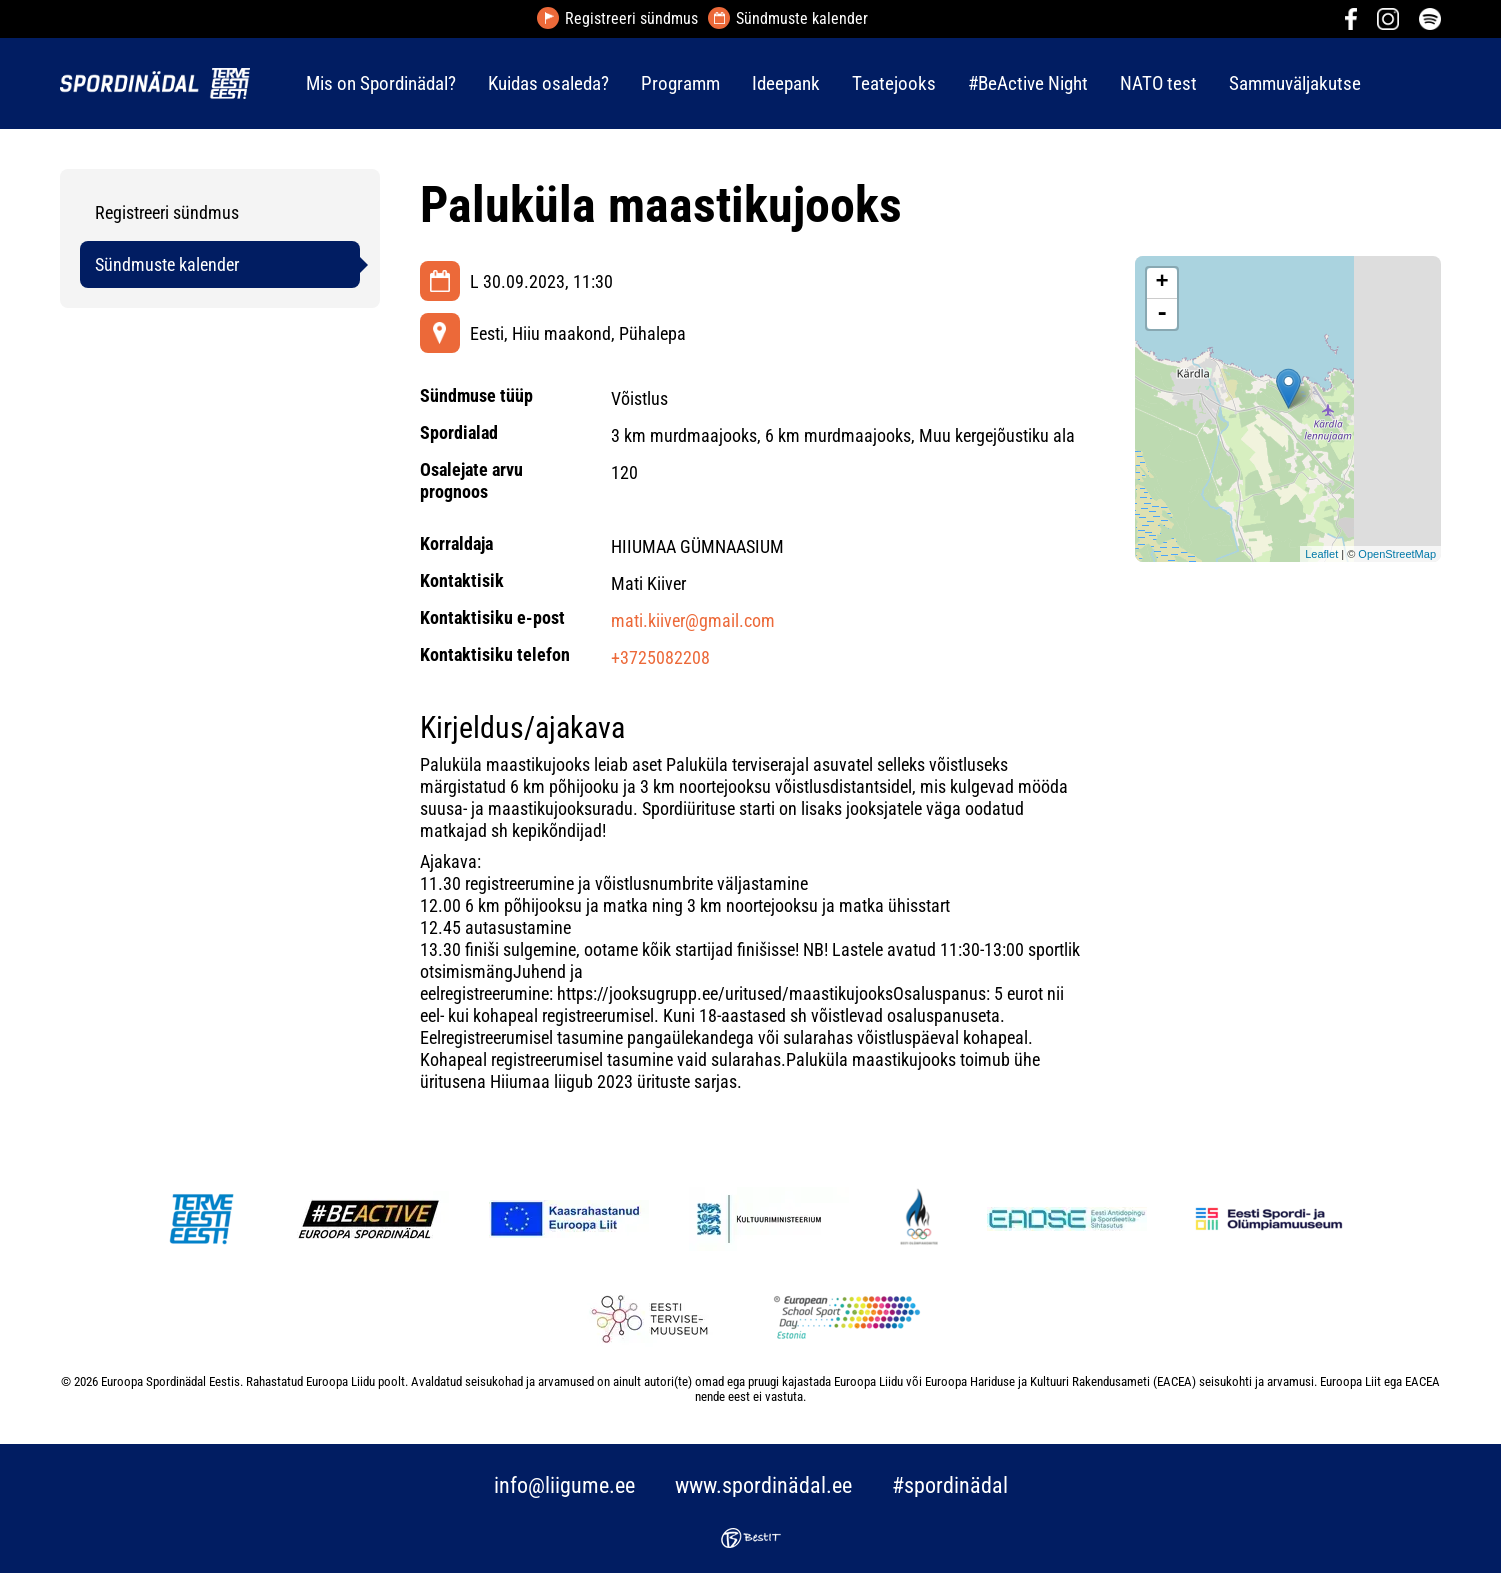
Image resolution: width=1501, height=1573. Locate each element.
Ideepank (786, 83)
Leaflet (1321, 554)
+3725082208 (660, 657)
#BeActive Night (1028, 83)
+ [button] (1162, 283)
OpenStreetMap (1397, 554)
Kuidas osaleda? (548, 83)
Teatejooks (894, 83)
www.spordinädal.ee (763, 1485)
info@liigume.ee (564, 1485)
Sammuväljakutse (1295, 83)
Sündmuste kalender (802, 19)
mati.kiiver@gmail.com (693, 620)
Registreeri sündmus (631, 19)
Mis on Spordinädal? (381, 83)
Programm (680, 83)
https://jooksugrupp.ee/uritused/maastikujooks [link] (725, 993)
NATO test (1158, 83)
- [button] (1162, 314)
